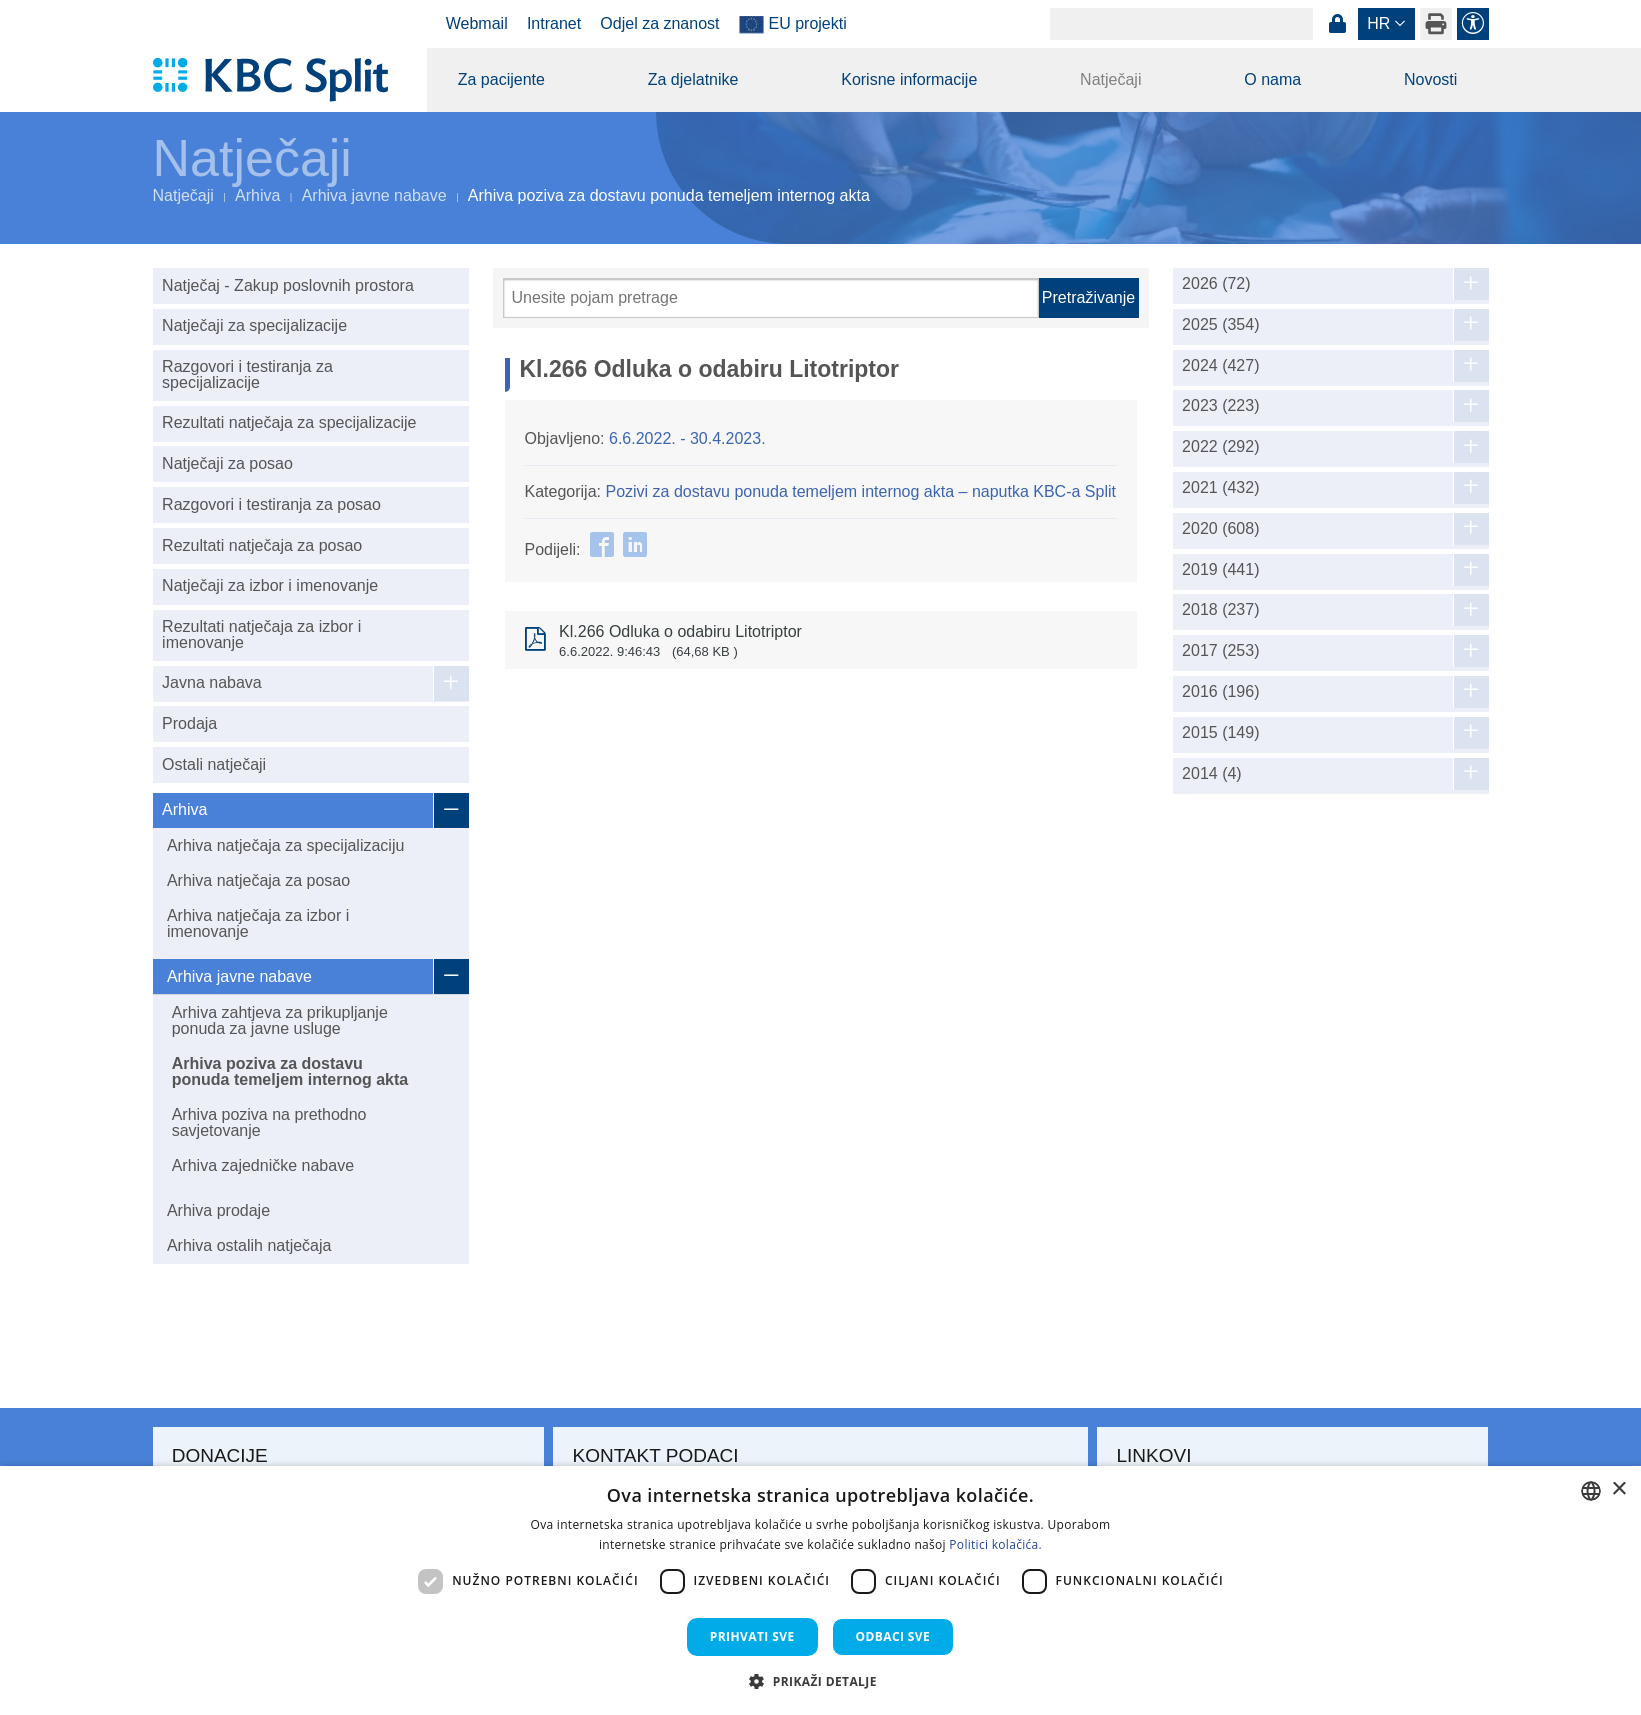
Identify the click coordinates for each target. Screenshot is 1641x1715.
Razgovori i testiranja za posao (271, 504)
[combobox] (1591, 1491)
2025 (1220, 325)
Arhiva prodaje (218, 1210)
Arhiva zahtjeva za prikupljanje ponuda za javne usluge (280, 1020)
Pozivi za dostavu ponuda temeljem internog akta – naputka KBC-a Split (860, 491)
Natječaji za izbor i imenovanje (270, 585)
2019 (1220, 570)
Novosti (1430, 79)
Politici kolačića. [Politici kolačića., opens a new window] (995, 1544)
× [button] (1618, 1489)
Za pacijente (501, 79)
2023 (1220, 406)
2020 (1220, 529)
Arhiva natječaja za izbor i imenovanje (258, 923)
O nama (1272, 79)
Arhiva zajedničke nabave (263, 1165)
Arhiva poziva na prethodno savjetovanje (269, 1122)
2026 (1216, 284)
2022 (1220, 447)
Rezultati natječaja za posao (262, 545)
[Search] (1181, 24)
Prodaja (189, 723)
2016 (1220, 692)
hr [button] (1378, 23)
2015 (1220, 733)
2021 (1220, 488)
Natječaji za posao (227, 463)
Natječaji (1110, 79)
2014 (1212, 774)
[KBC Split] (280, 80)
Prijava (1338, 24)
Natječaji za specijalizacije (254, 325)
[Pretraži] (771, 298)
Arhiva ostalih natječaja (249, 1245)
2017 (1220, 651)
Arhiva (257, 195)
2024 (1220, 366)
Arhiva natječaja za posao (258, 880)
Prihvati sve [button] (752, 1636)
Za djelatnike (693, 79)
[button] (820, 1681)
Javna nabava (212, 682)
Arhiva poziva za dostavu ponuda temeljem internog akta (290, 1071)
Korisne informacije (909, 79)
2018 (1220, 610)
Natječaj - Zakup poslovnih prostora (288, 285)
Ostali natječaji (214, 764)
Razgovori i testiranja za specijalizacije (247, 374)
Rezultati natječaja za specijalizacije (289, 422)
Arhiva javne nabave (374, 195)
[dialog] (820, 1590)
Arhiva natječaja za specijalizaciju (285, 845)
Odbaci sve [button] (893, 1636)
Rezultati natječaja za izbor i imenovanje (261, 634)
